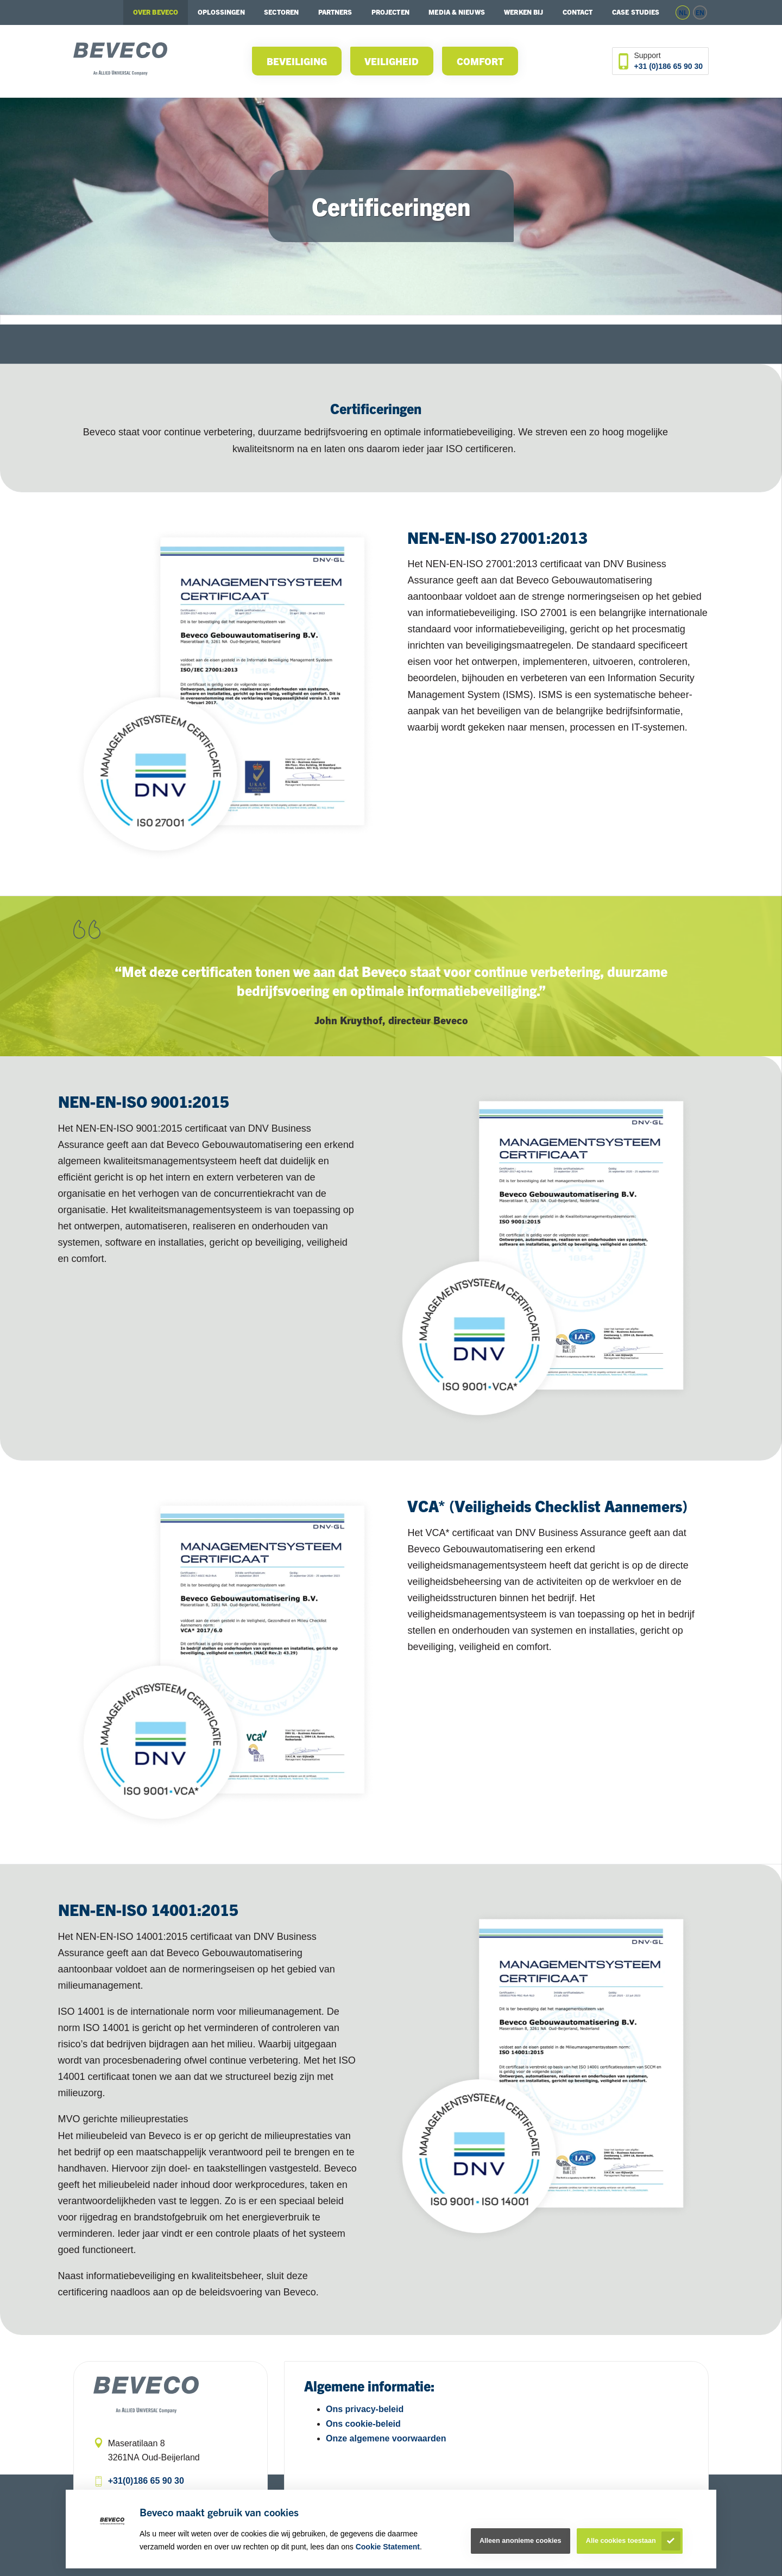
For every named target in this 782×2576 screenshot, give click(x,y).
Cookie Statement (388, 2546)
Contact (578, 12)
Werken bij (523, 12)
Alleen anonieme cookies (520, 2541)
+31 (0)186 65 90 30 (668, 66)
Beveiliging (297, 61)
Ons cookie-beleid (363, 2423)
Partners (335, 12)
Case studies (635, 12)
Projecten (390, 12)
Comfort (480, 61)
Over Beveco (155, 12)
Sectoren (281, 12)
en (700, 12)
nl (683, 12)
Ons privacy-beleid (364, 2409)
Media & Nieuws (456, 12)
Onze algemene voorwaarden (386, 2438)
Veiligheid (391, 61)
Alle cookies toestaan (621, 2541)
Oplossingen (221, 12)
